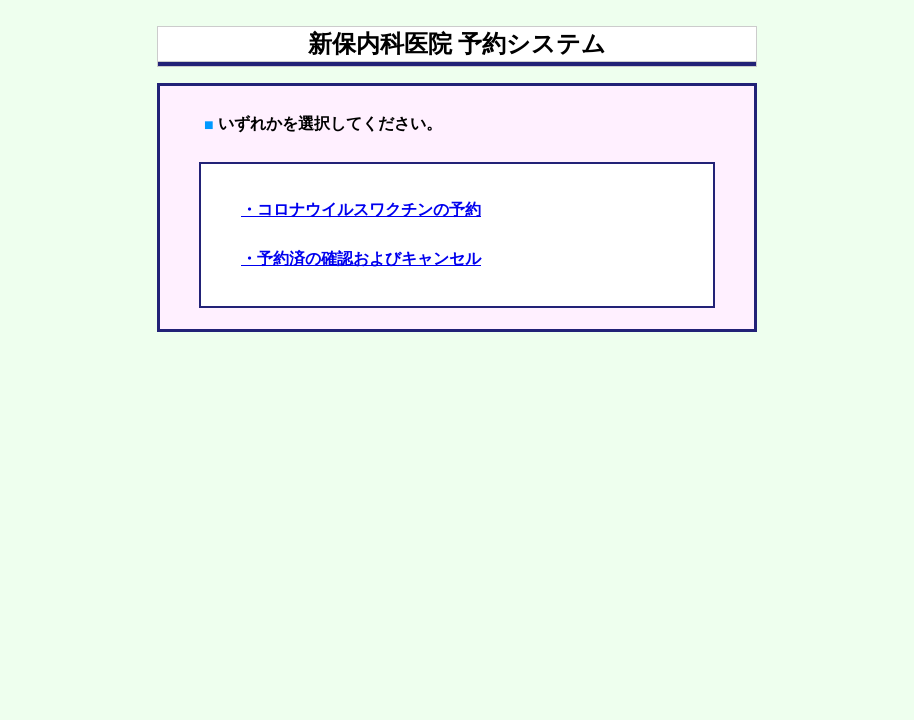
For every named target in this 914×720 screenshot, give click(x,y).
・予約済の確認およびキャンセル (361, 258)
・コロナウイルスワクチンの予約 (361, 209)
